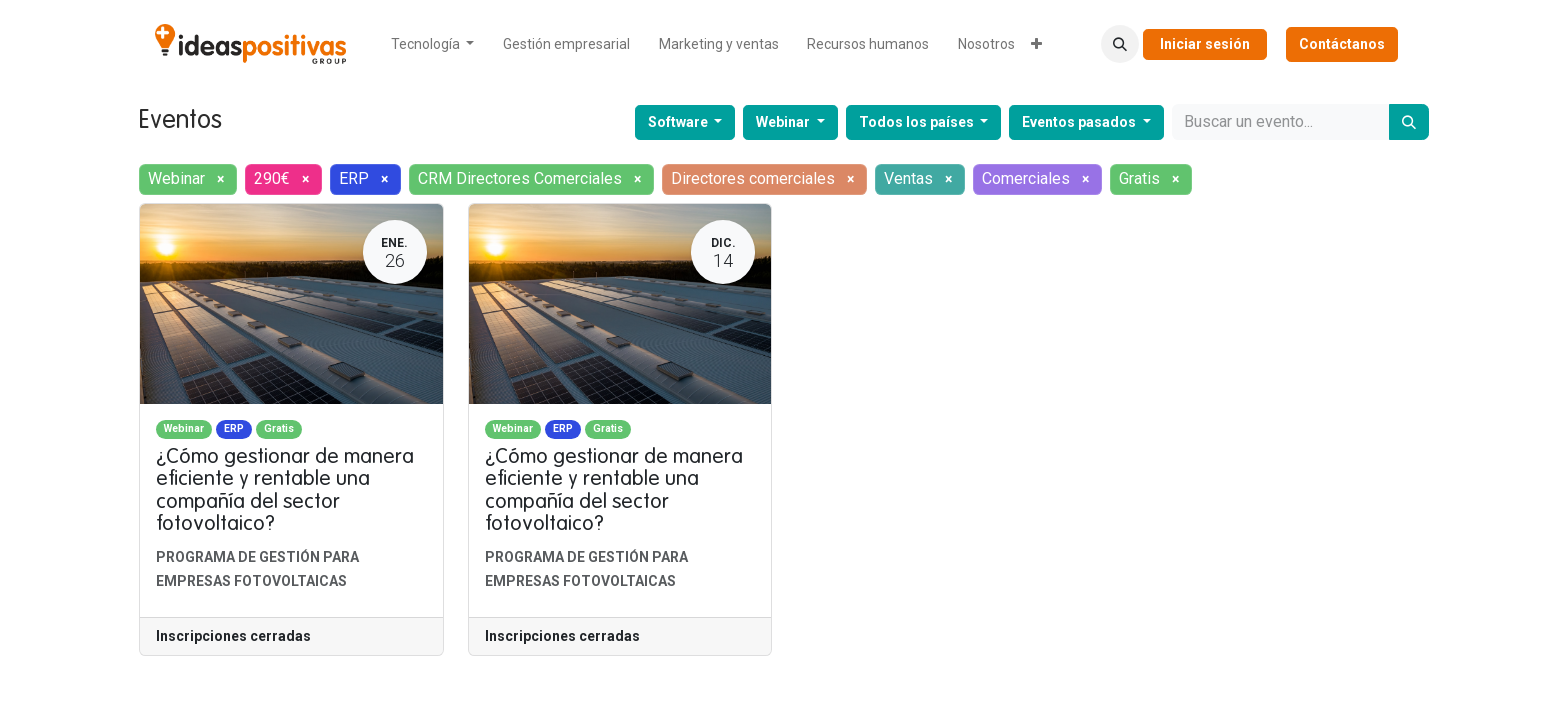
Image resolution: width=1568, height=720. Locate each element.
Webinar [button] (784, 122)
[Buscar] (1409, 122)
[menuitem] (433, 44)
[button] (1120, 44)
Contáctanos (1342, 44)
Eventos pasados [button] (1080, 122)
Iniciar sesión (1205, 44)
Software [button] (679, 122)
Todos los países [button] (918, 122)
